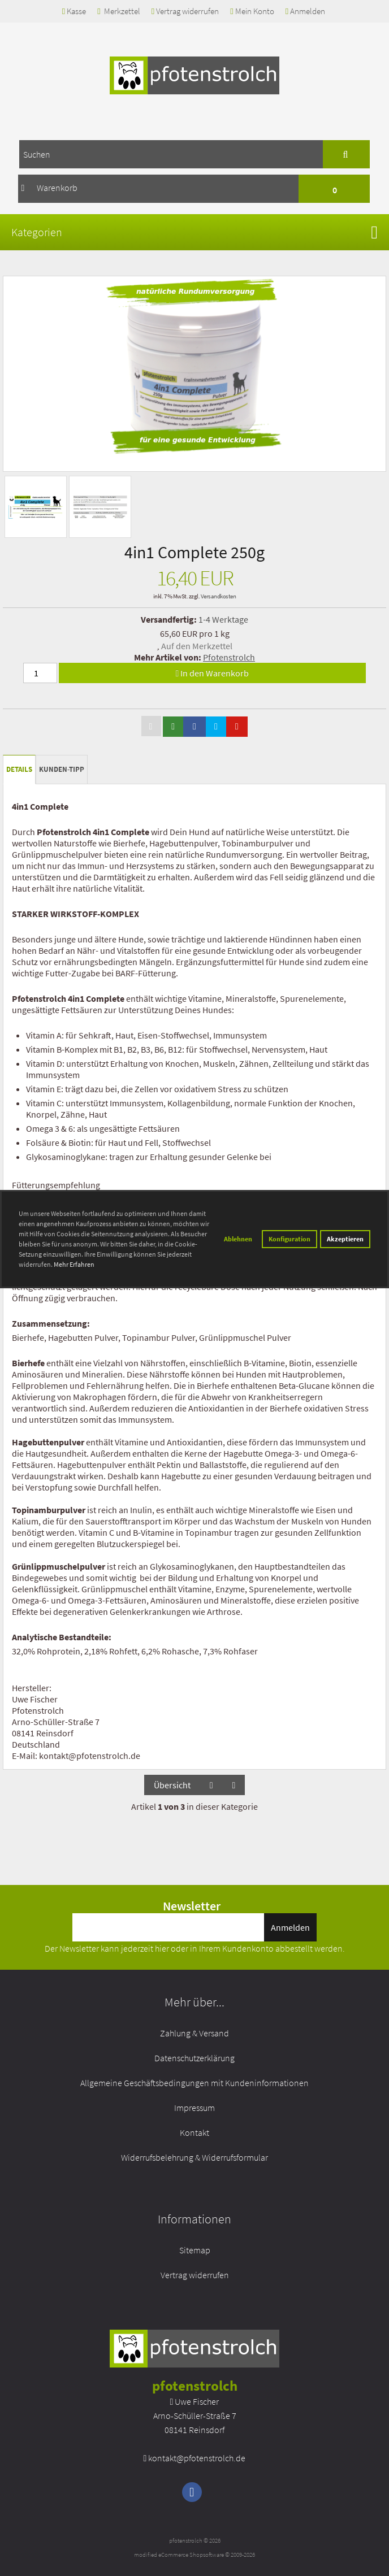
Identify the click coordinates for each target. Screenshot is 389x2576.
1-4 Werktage (223, 619)
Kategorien (36, 232)
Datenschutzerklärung (194, 2058)
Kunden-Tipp (61, 769)
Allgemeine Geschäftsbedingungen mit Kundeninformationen (194, 2082)
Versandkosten (218, 596)
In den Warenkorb (212, 673)
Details (19, 769)
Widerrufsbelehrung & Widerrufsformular (194, 2157)
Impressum (194, 2107)
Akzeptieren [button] (345, 1239)
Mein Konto (252, 11)
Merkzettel (118, 11)
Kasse (74, 11)
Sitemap (194, 2250)
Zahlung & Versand (194, 2033)
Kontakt (194, 2132)
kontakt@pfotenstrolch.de (196, 2458)
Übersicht (172, 1785)
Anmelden (305, 11)
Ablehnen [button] (238, 1239)
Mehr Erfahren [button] (74, 1264)
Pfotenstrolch (229, 657)
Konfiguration (289, 1239)
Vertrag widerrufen (185, 11)
